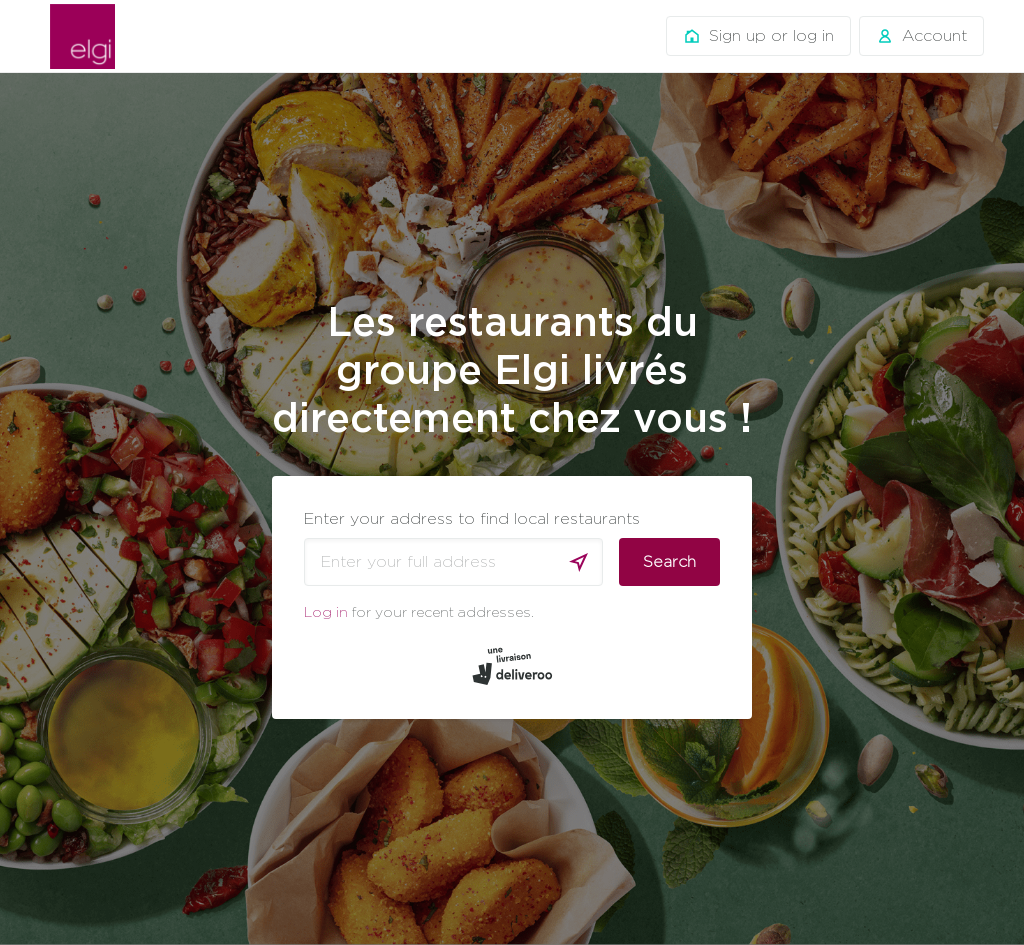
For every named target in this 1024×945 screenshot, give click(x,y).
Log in (326, 611)
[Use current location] (579, 562)
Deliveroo (82, 36)
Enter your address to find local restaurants (472, 518)
